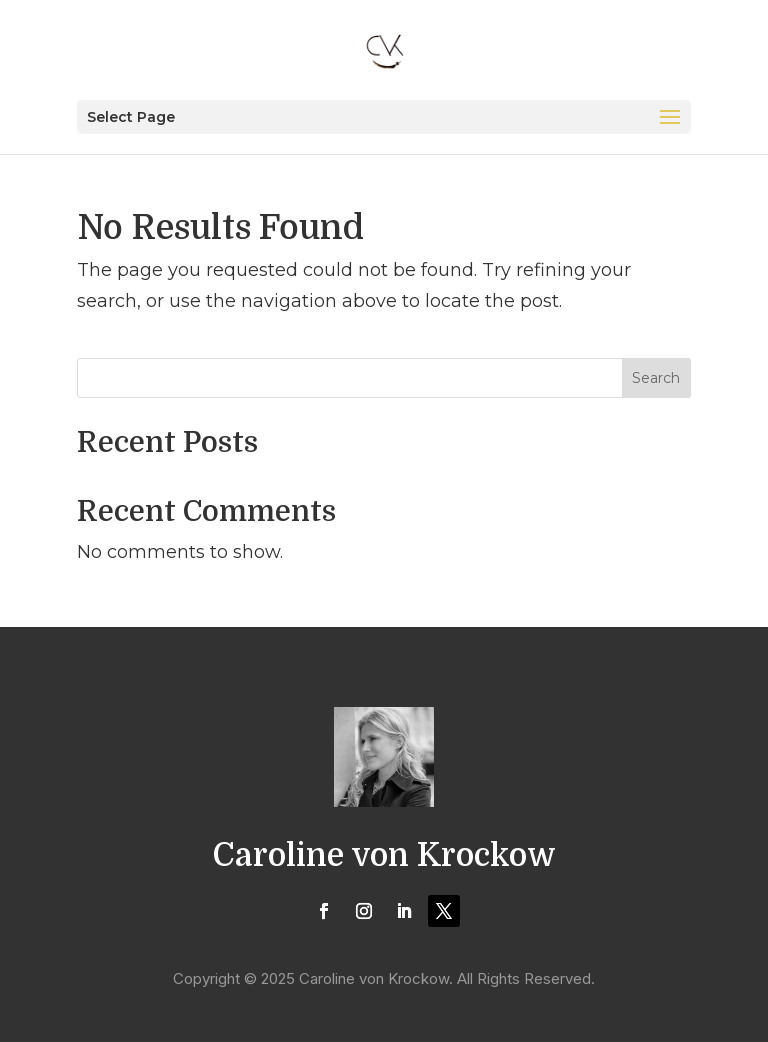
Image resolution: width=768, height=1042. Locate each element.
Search (656, 378)
